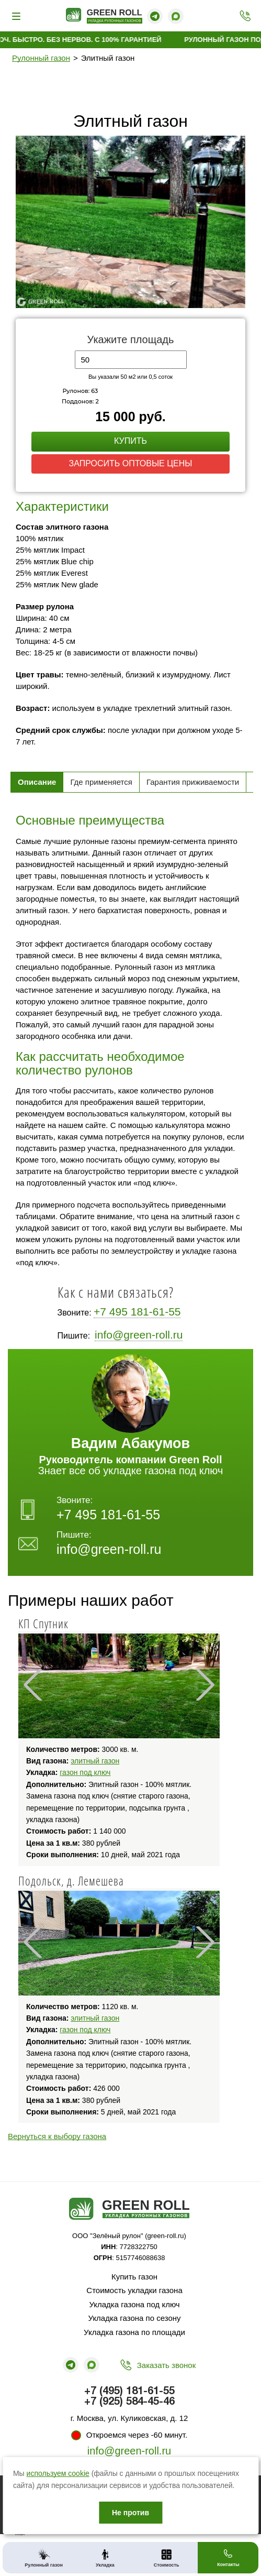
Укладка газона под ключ (134, 2304)
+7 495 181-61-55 (137, 1312)
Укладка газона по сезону (134, 2318)
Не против (130, 2512)
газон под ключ (85, 1772)
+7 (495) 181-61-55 (242, 16)
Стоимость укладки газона (134, 2290)
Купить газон (134, 2276)
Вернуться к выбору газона (57, 2136)
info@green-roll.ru (139, 1335)
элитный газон (95, 1761)
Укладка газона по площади (134, 2332)
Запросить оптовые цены (130, 463)
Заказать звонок (166, 2365)
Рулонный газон (41, 57)
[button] (236, 145)
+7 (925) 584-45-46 (129, 2402)
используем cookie (58, 2473)
